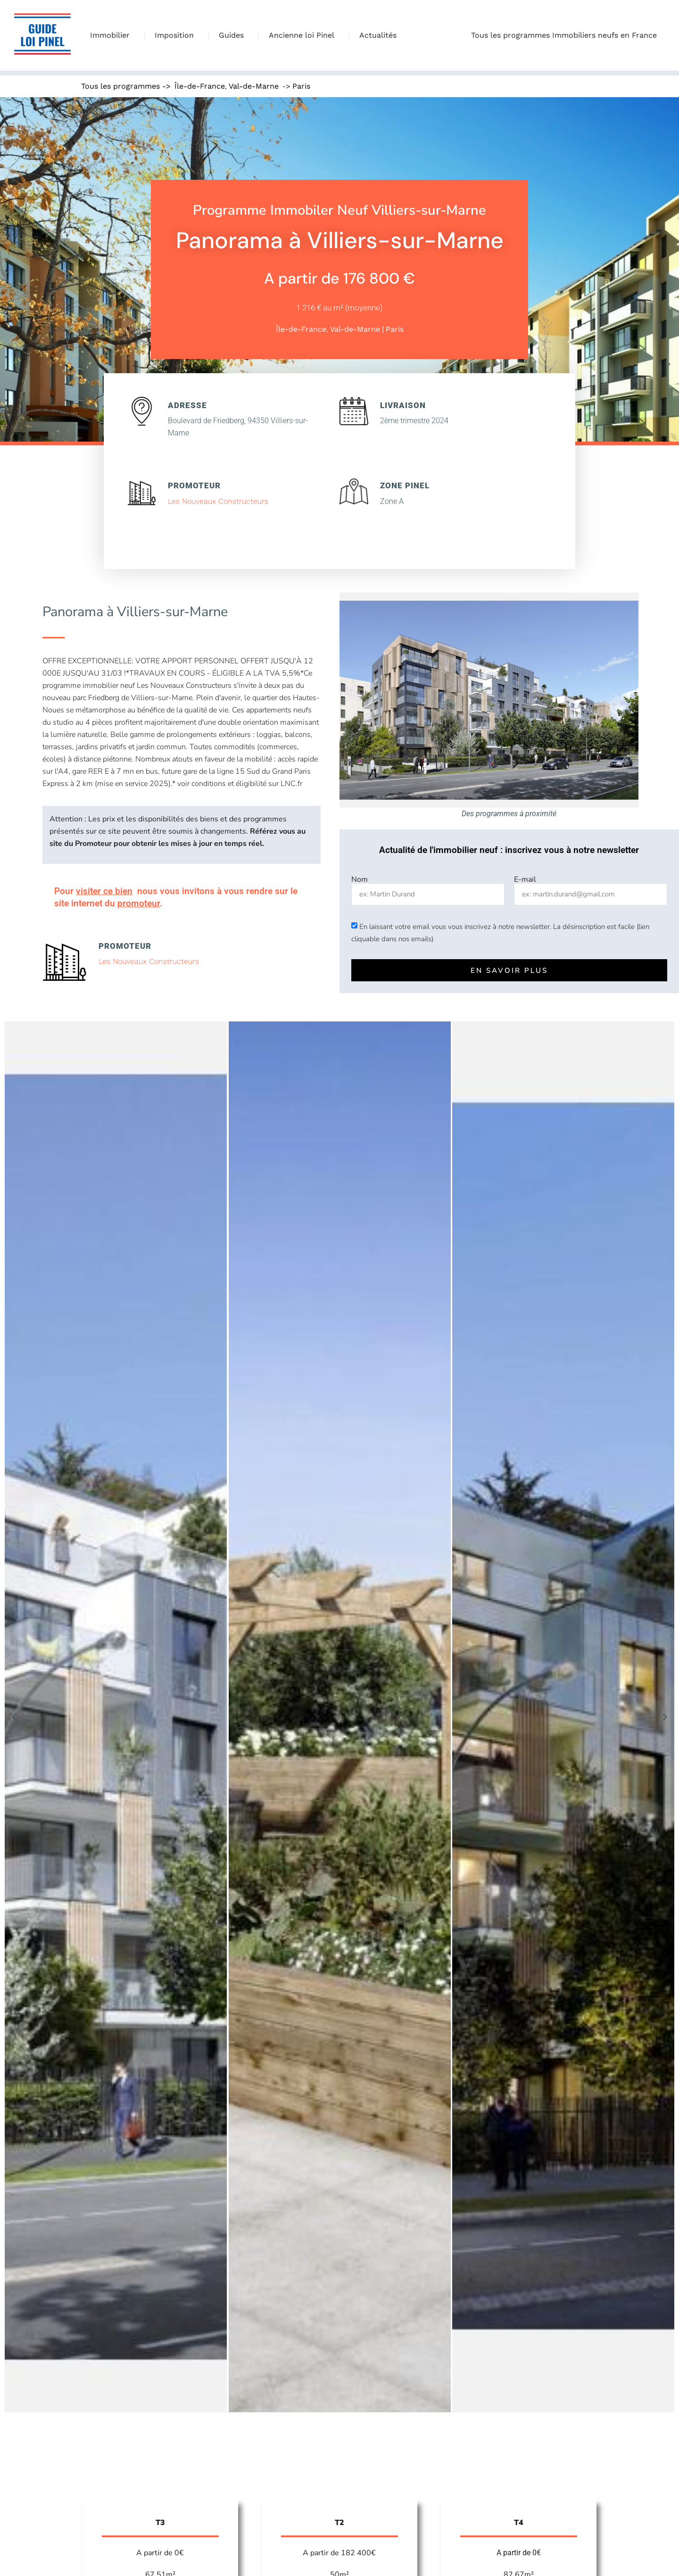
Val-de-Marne (254, 86)
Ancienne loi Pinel (304, 35)
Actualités (378, 35)
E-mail (525, 879)
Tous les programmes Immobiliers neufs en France (566, 35)
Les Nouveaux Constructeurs (218, 501)
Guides (233, 35)
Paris (301, 86)
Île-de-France (199, 86)
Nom (359, 879)
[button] (14, 1717)
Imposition (177, 35)
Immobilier (112, 35)
